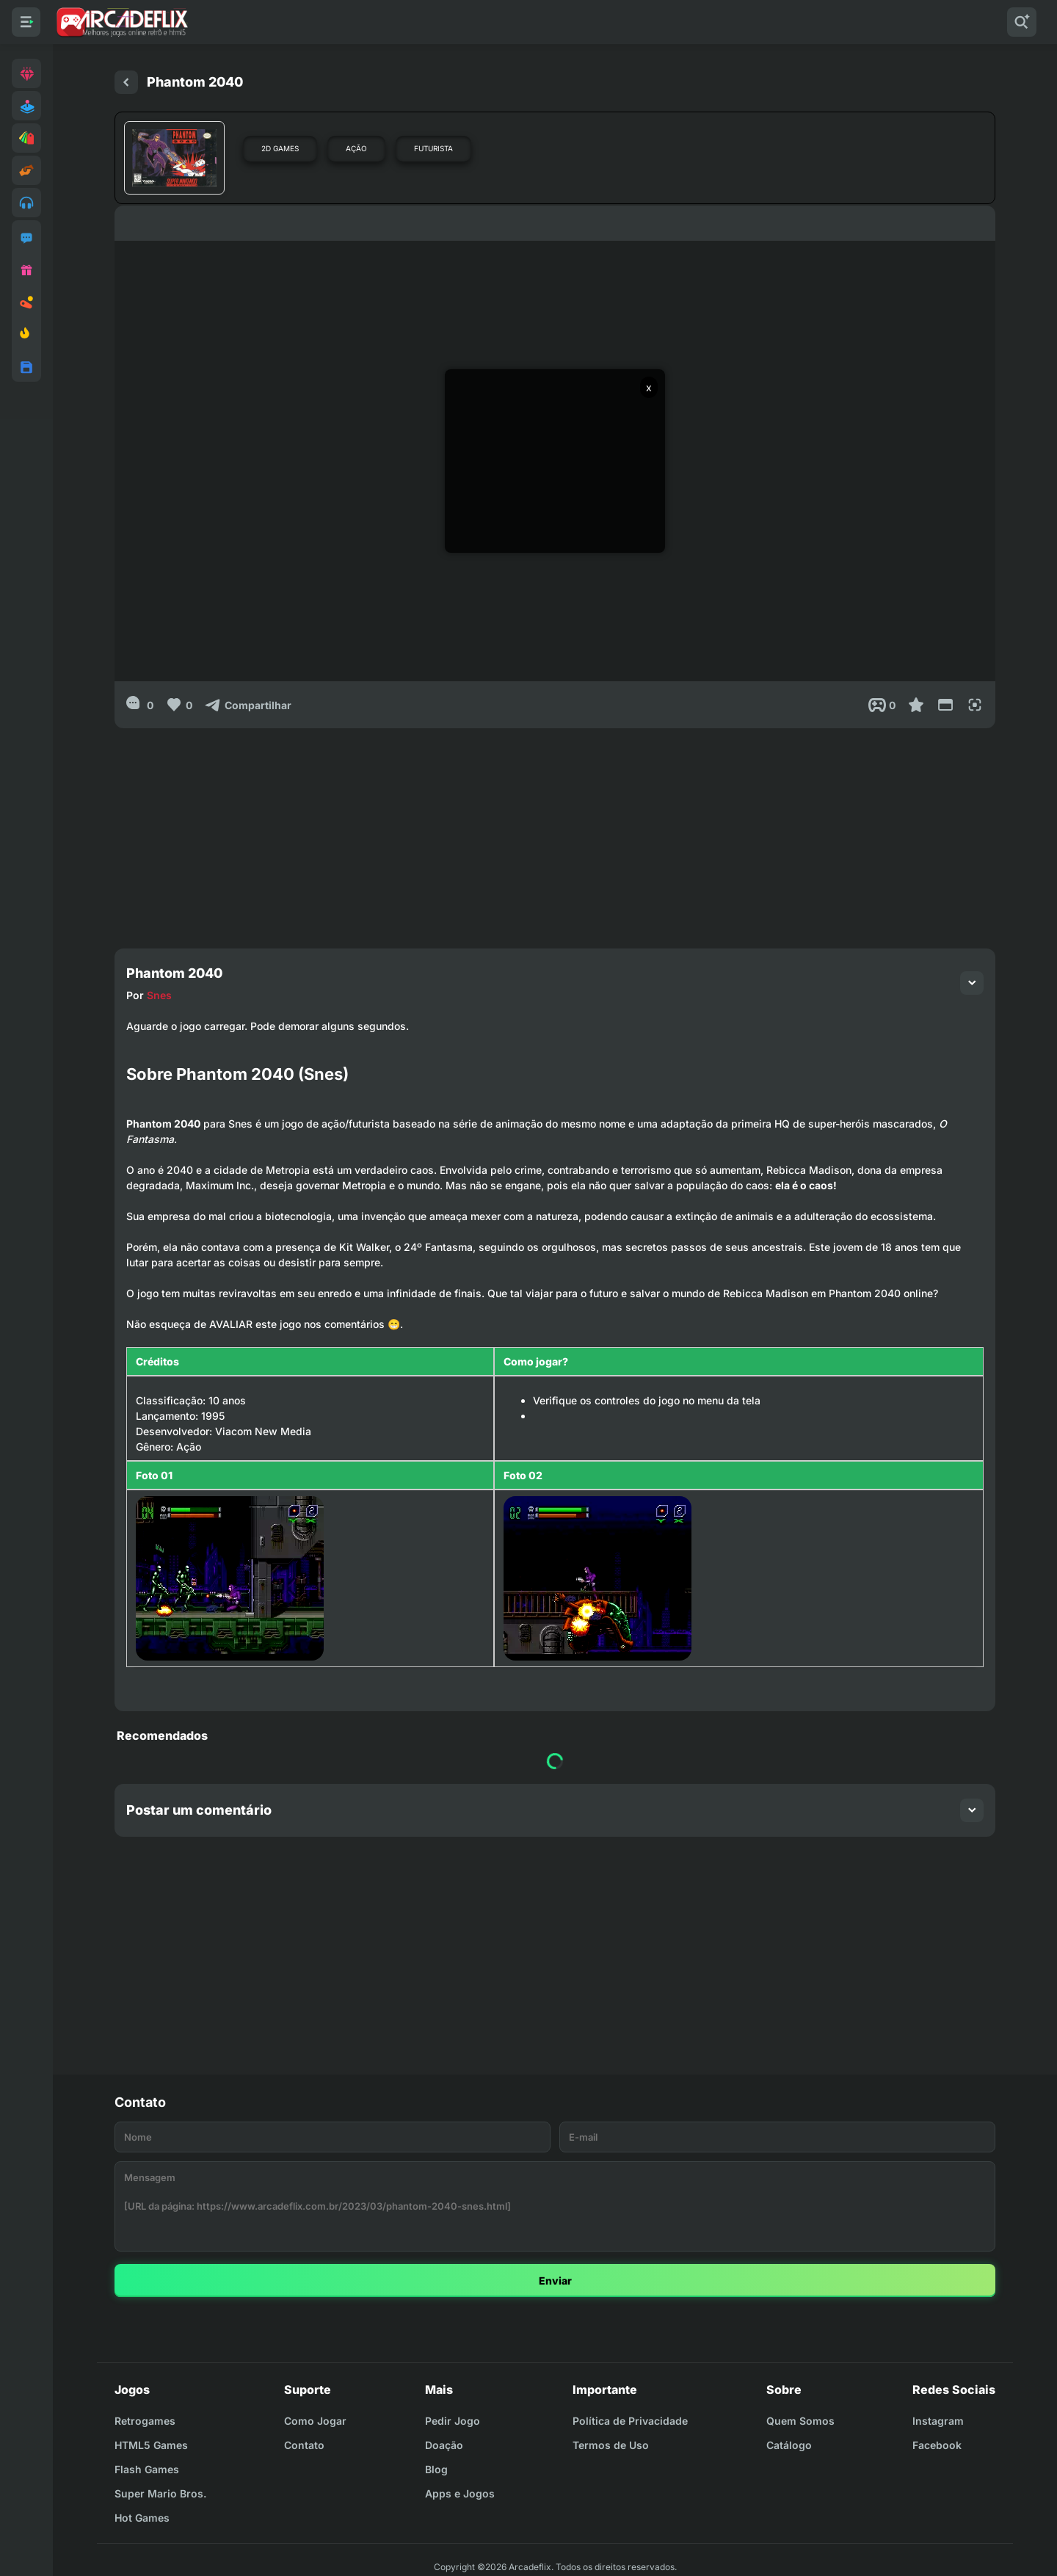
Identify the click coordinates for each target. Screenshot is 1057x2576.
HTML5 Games (151, 2445)
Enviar (555, 2280)
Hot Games (142, 2517)
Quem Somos (800, 2420)
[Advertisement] (555, 831)
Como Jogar (315, 2420)
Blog (436, 2469)
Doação (444, 2445)
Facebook (937, 2445)
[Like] (178, 704)
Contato (304, 2445)
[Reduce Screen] (945, 704)
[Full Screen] (975, 704)
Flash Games (147, 2469)
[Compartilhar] (247, 704)
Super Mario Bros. (160, 2493)
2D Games (280, 148)
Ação (356, 148)
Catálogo (789, 2445)
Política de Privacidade (630, 2420)
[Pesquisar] (1021, 22)
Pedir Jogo (452, 2420)
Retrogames (145, 2420)
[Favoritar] (916, 704)
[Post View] (882, 704)
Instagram (938, 2420)
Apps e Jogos (460, 2493)
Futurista (433, 148)
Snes (159, 995)
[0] (139, 704)
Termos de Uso (611, 2445)
